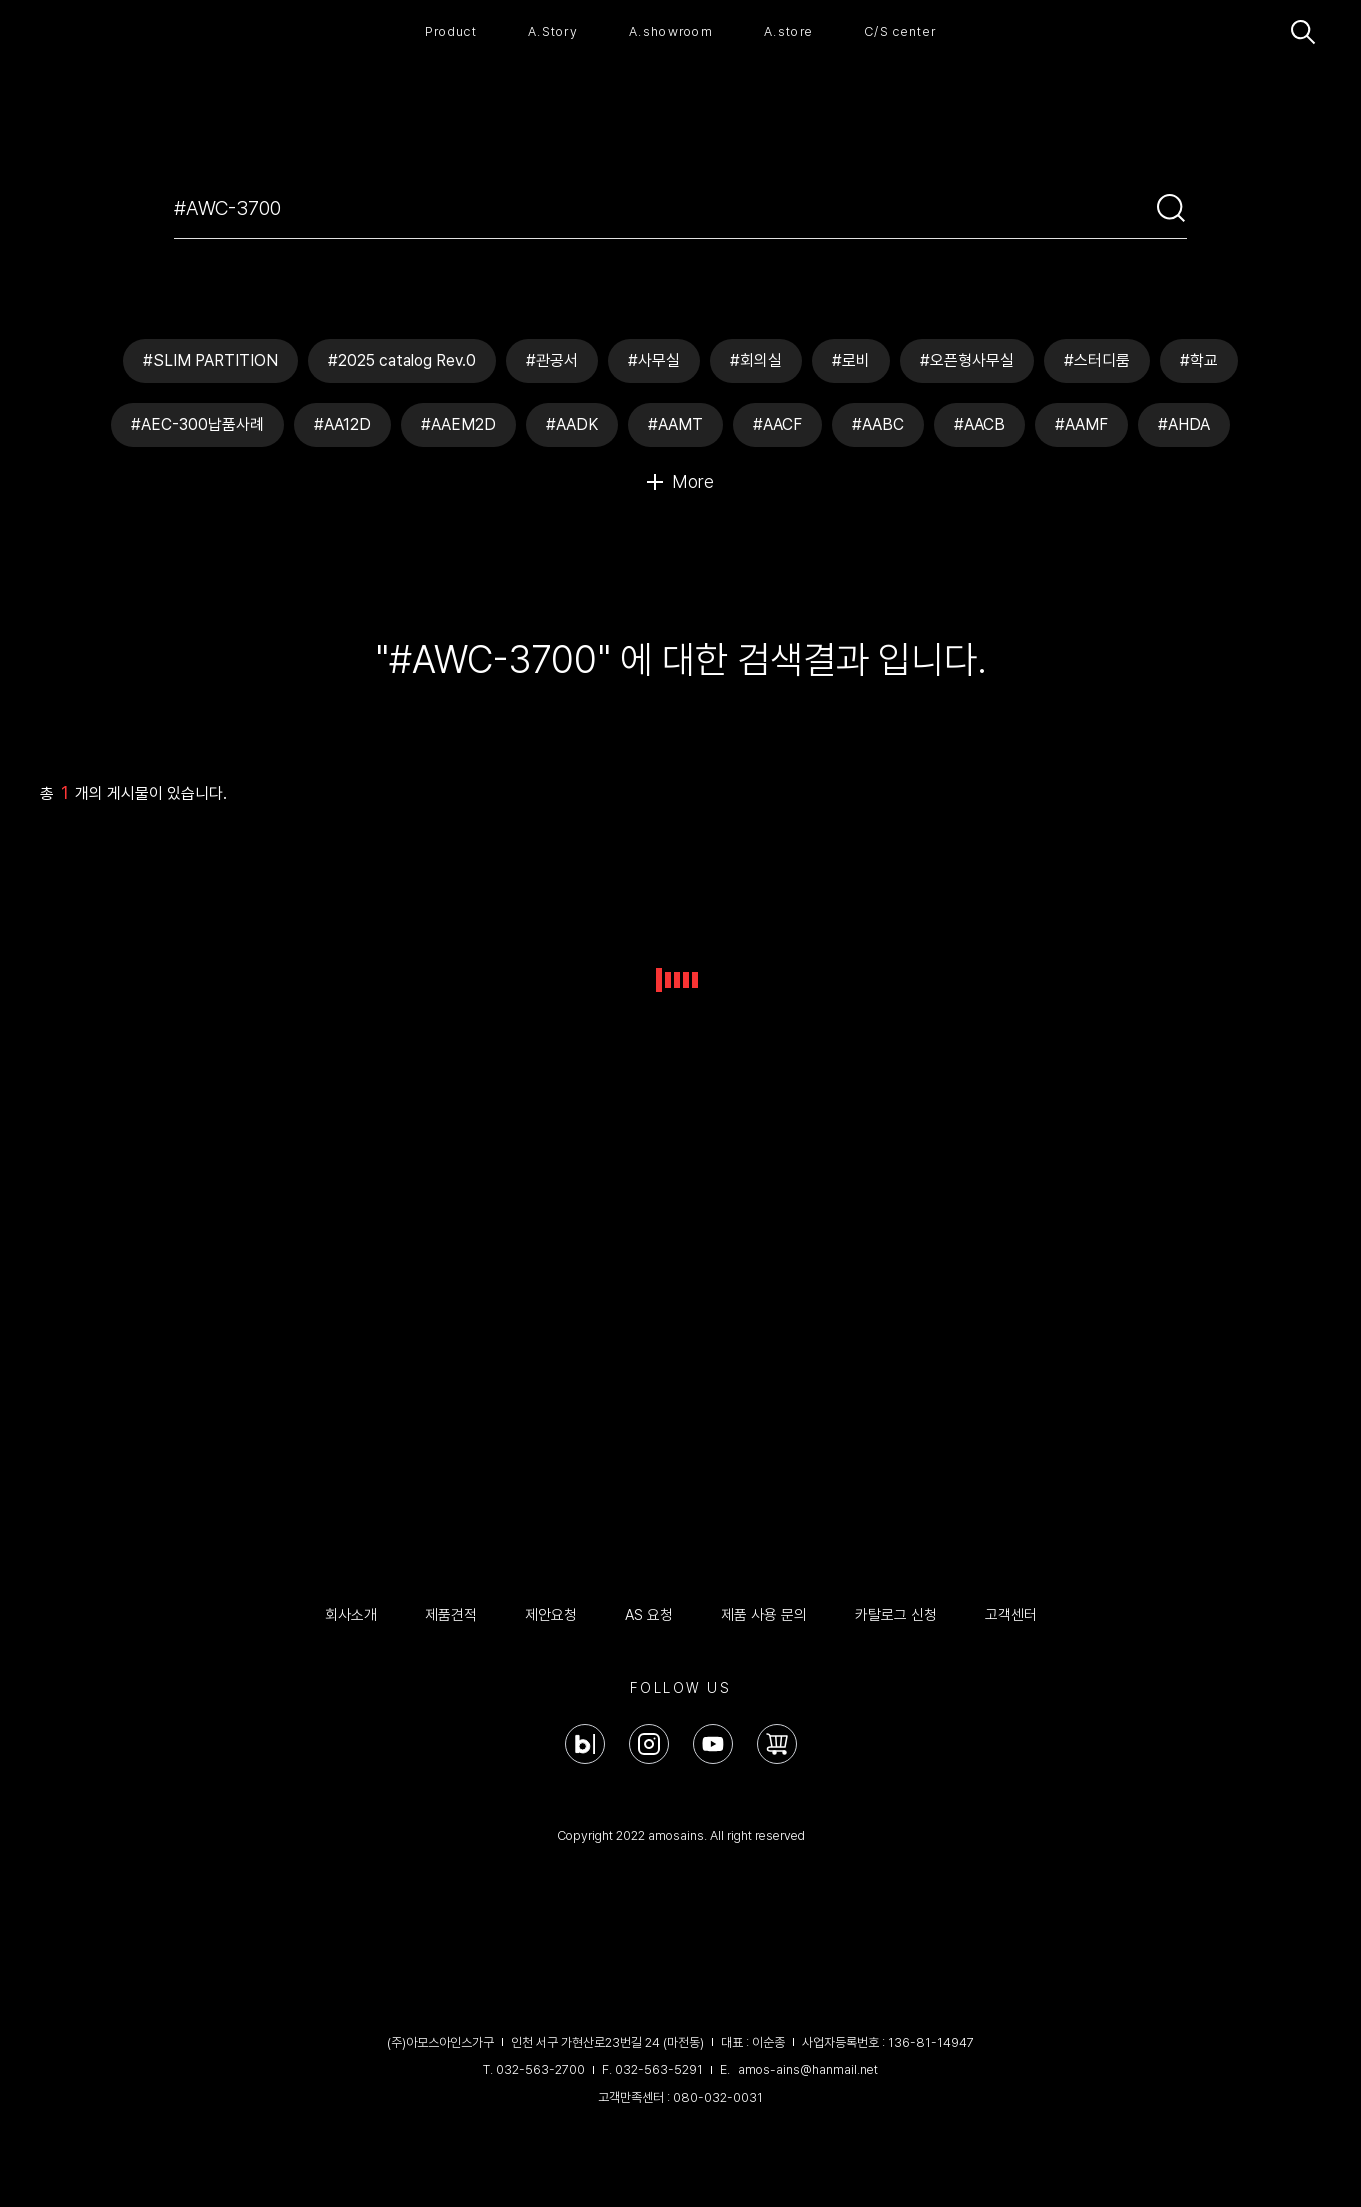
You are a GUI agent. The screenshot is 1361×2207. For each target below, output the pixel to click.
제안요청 (551, 1615)
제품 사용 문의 (764, 1615)
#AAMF (1081, 424)
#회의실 (756, 360)
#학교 (1199, 360)
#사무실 (654, 360)
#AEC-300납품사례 (197, 424)
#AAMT (675, 424)
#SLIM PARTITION (210, 360)
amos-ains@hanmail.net (808, 2069)
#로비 (851, 360)
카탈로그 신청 (896, 1615)
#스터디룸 (1097, 360)
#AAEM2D (458, 424)
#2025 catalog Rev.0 (402, 360)
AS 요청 (649, 1615)
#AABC (878, 424)
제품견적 (451, 1615)
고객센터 (1011, 1615)
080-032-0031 (718, 2097)
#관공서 (552, 360)
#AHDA (1184, 424)
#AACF (777, 424)
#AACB (979, 424)
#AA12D (342, 424)
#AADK (572, 424)
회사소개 (351, 1615)
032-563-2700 (540, 2069)
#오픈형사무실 (967, 360)
